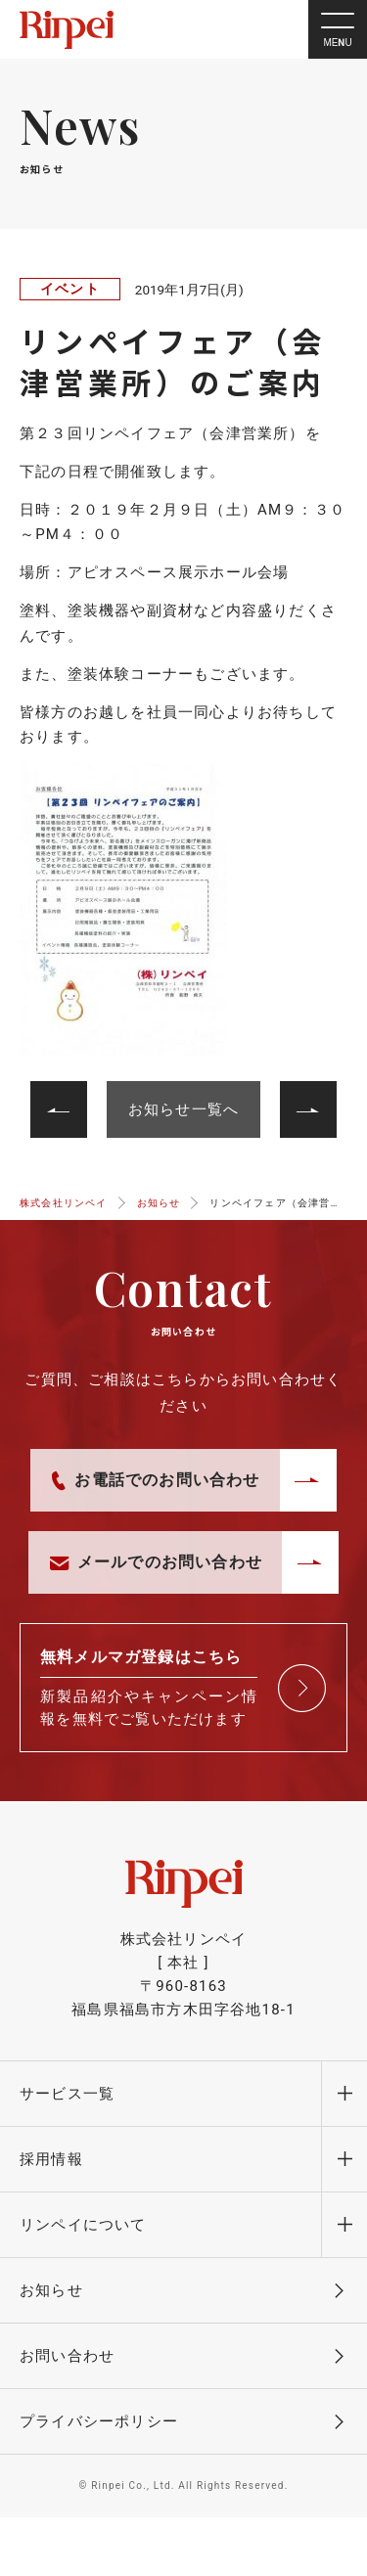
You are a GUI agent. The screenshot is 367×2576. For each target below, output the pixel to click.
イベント (70, 288)
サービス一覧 (67, 2093)
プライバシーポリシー (99, 2421)
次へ (70, 1093)
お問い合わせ (67, 2356)
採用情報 (51, 2159)
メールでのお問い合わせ (156, 1562)
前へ (295, 1093)
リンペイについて (83, 2225)
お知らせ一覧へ (183, 1109)
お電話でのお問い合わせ (155, 1480)
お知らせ (51, 2290)
